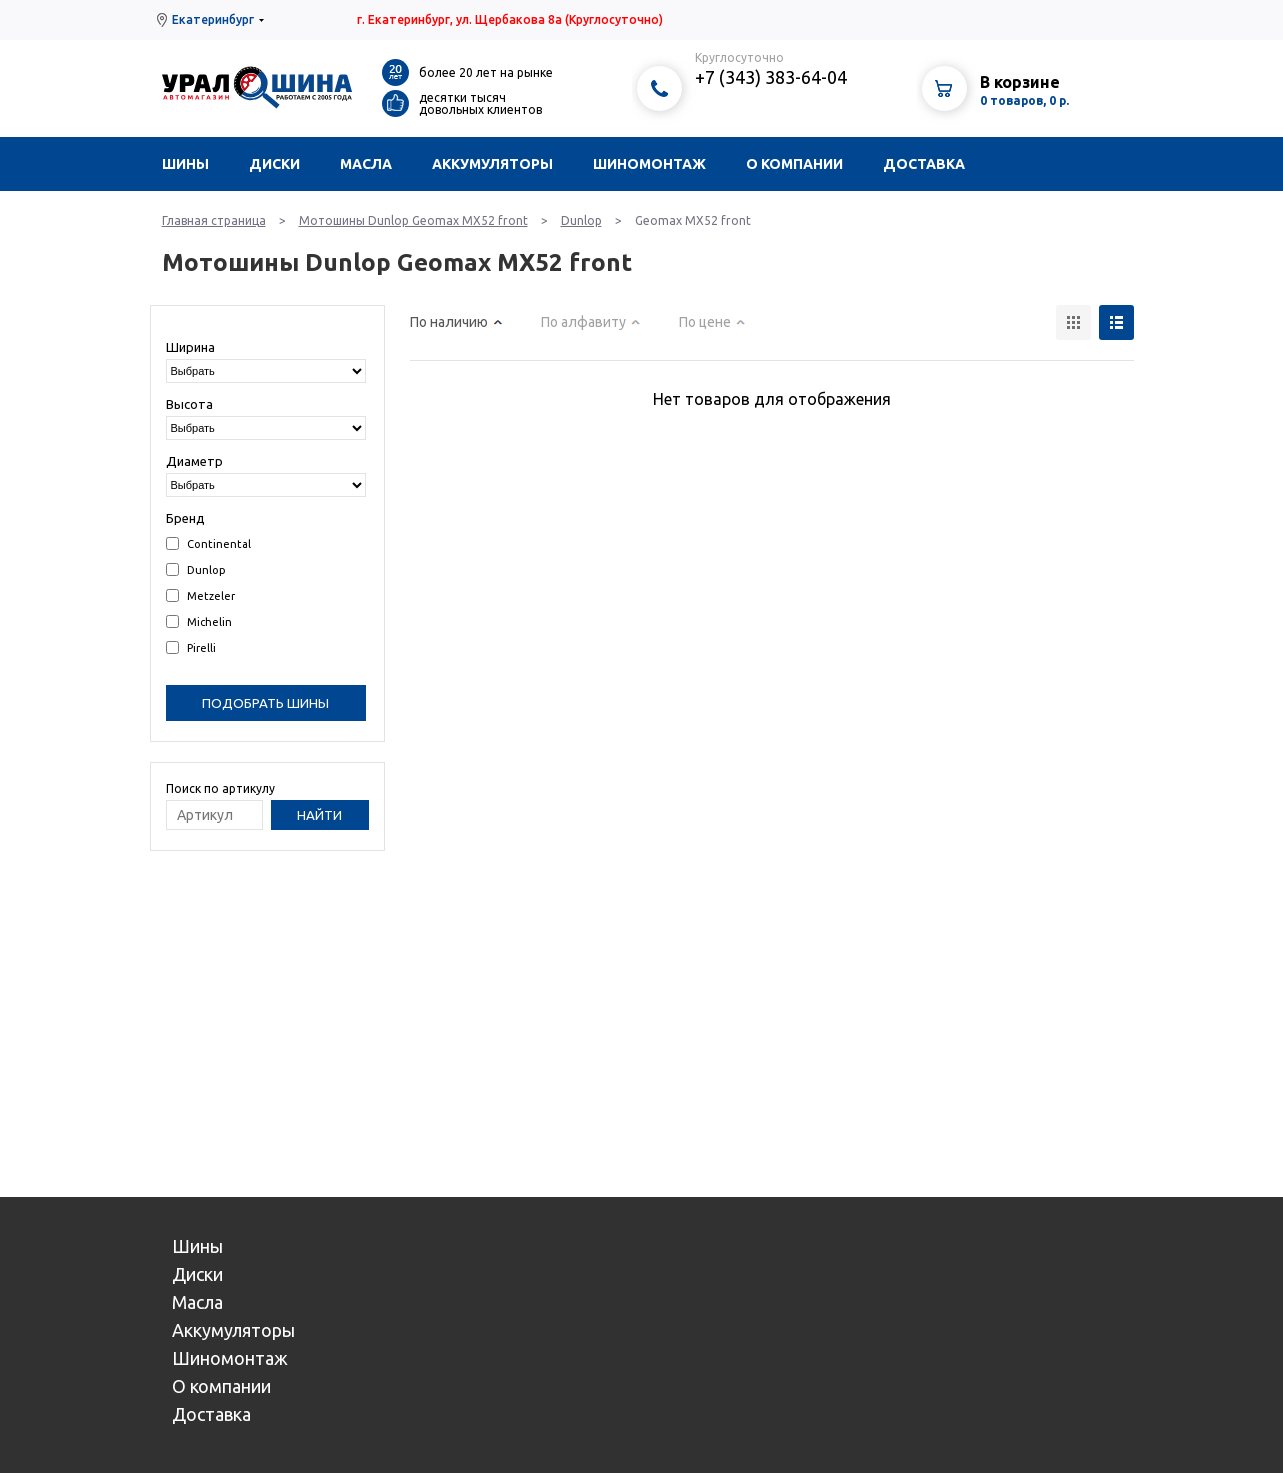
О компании (794, 164)
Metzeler (200, 595)
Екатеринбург (213, 19)
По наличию (449, 322)
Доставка (924, 164)
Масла (366, 164)
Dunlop (581, 220)
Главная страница (214, 220)
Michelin (199, 621)
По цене (705, 322)
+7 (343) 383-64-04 (771, 77)
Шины (185, 164)
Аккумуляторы (492, 164)
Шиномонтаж (649, 164)
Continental (208, 543)
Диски (274, 164)
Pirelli (191, 647)
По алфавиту (583, 322)
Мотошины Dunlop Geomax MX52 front (413, 220)
